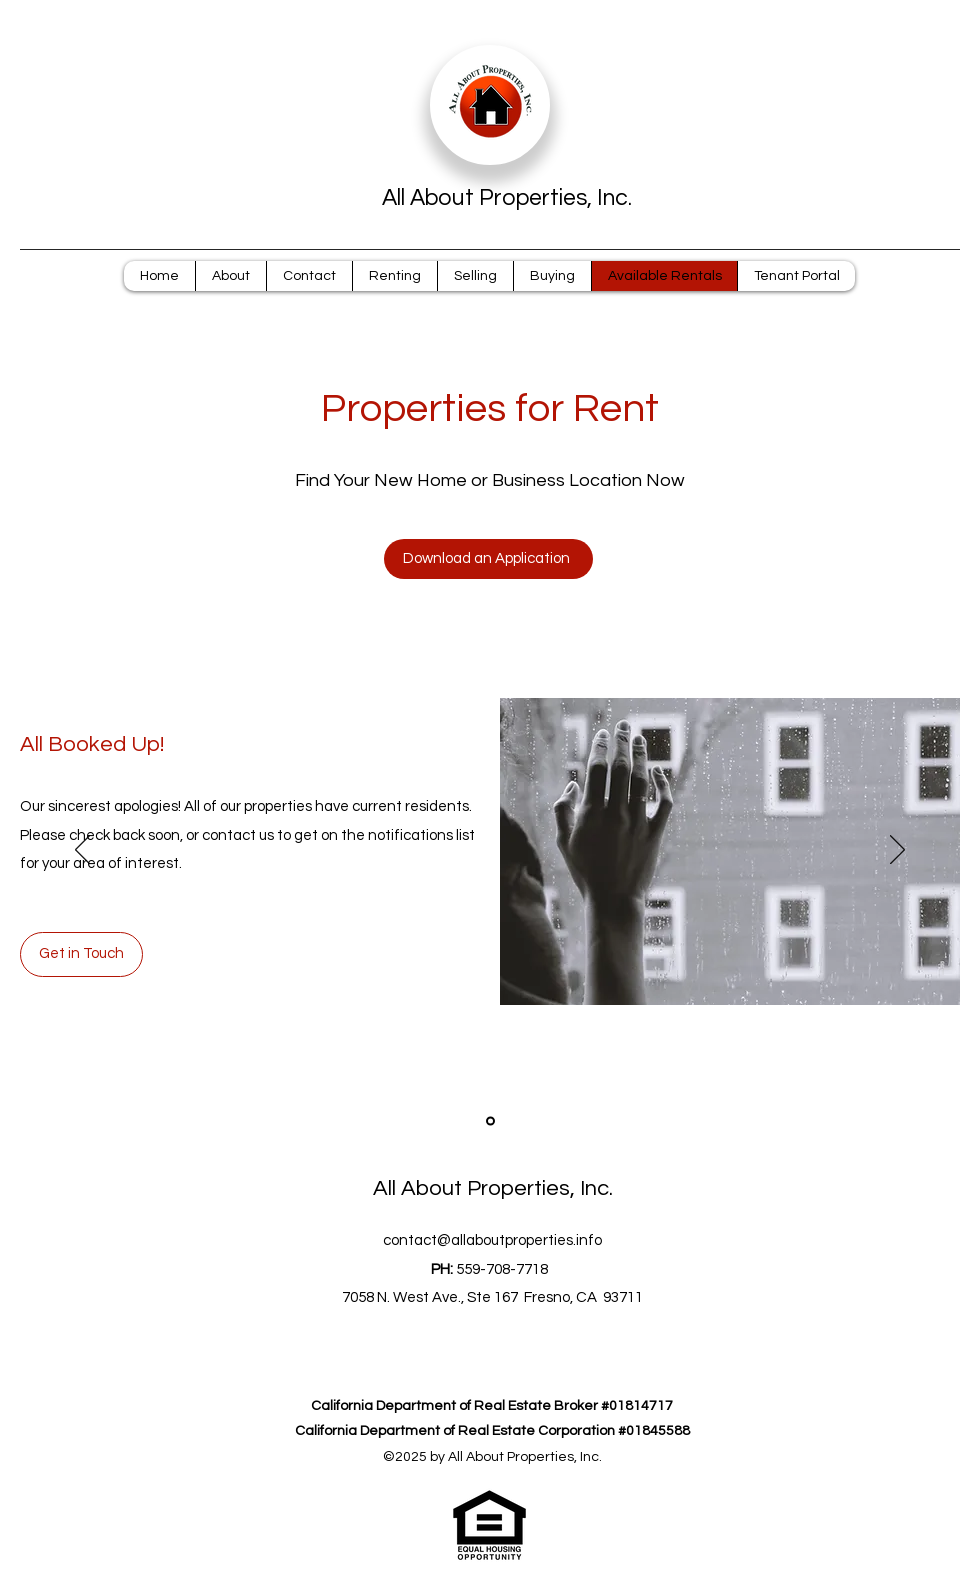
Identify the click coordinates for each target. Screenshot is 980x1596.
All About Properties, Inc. (507, 198)
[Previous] (82, 851)
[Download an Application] (488, 559)
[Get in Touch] (81, 954)
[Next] (897, 851)
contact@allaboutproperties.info (492, 1240)
